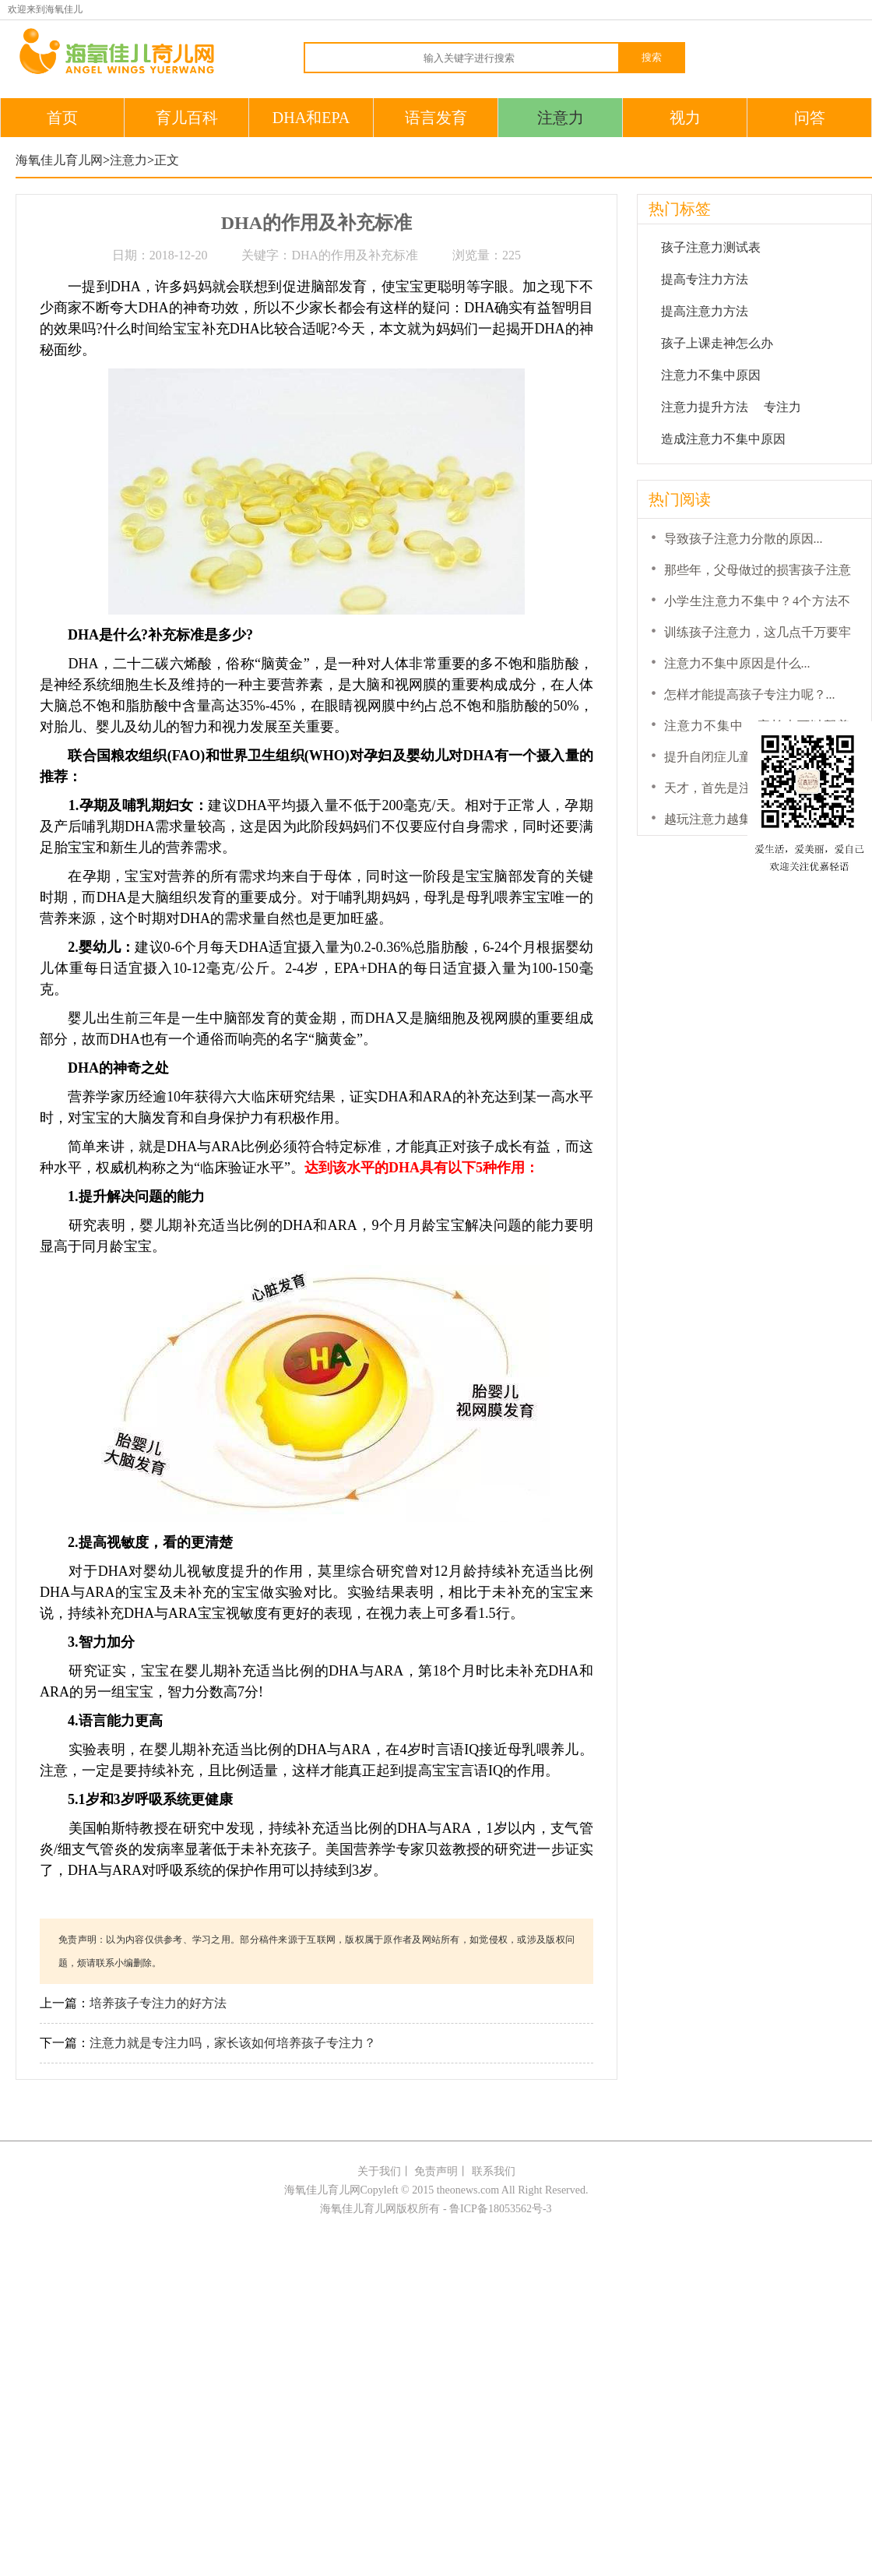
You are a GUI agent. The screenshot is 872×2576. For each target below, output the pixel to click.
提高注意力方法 (704, 311)
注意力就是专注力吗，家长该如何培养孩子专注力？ (233, 2042)
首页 (62, 117)
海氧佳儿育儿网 (59, 160)
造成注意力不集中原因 (723, 439)
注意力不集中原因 (711, 375)
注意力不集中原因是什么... (737, 663)
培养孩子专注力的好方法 (158, 2003)
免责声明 (436, 2171)
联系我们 (493, 2171)
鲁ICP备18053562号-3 (500, 2209)
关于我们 (379, 2171)
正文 (166, 160)
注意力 (560, 117)
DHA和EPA (311, 117)
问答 (809, 117)
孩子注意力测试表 (711, 247)
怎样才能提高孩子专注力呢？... (749, 694)
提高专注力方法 (704, 279)
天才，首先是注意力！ (726, 788)
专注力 (782, 407)
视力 (685, 117)
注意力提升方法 (704, 407)
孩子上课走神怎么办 (717, 343)
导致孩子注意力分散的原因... (743, 538)
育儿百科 (187, 117)
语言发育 (436, 117)
